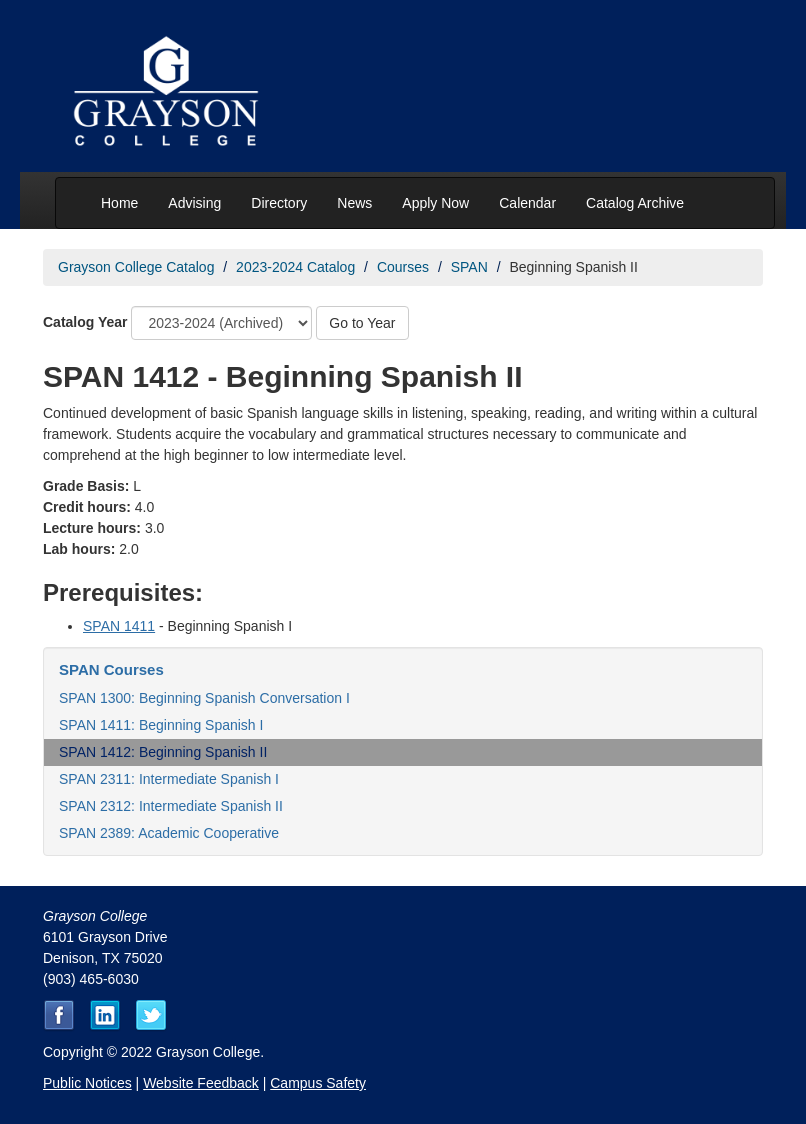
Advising (194, 203)
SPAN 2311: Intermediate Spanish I (169, 779)
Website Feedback (201, 1083)
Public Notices (87, 1083)
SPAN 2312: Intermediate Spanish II (171, 806)
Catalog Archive (635, 203)
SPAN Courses (111, 669)
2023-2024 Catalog (295, 267)
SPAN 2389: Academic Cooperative (169, 833)
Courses (403, 267)
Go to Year (362, 323)
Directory (279, 203)
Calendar (527, 203)
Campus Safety (318, 1083)
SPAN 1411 (119, 626)
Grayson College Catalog (136, 267)
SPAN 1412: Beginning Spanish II (163, 752)
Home (119, 203)
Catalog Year (85, 322)
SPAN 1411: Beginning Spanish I (161, 725)
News (354, 203)
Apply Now (435, 203)
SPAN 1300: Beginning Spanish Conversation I (204, 698)
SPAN (469, 267)
